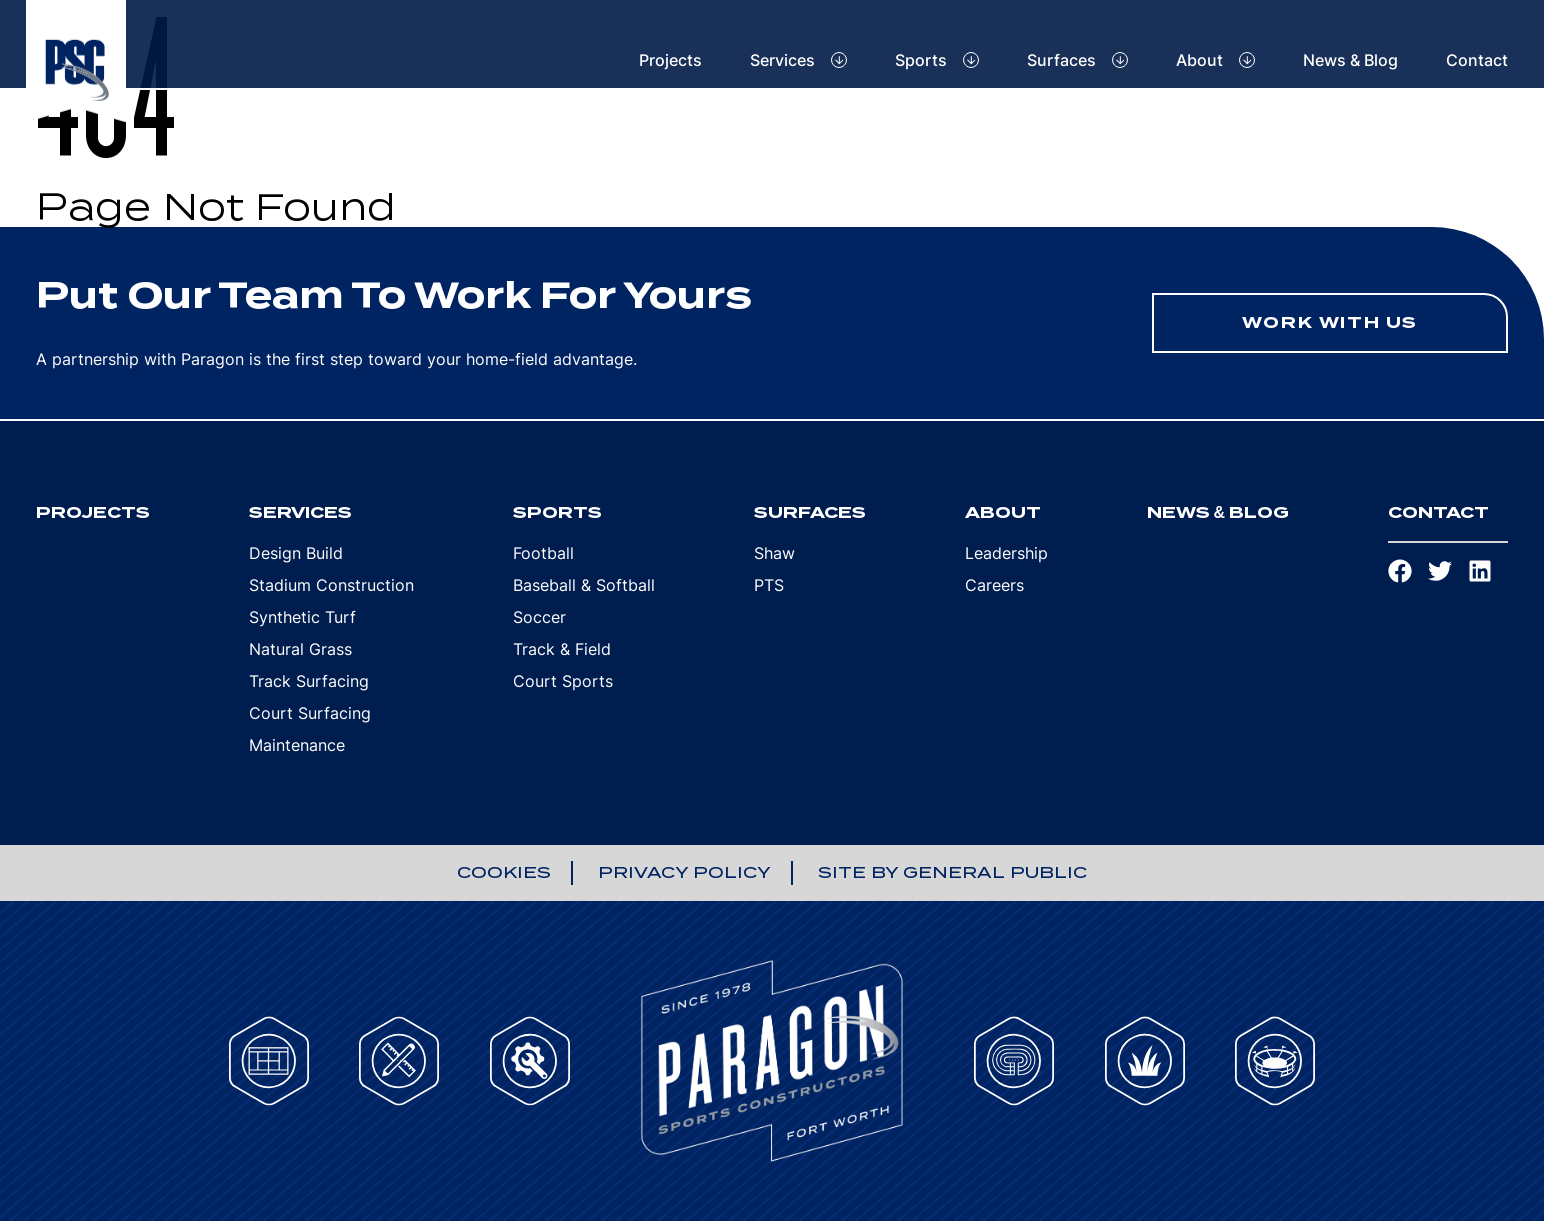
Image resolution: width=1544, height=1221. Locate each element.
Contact (1477, 60)
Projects (670, 60)
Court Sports (563, 681)
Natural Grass (300, 649)
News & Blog (1350, 60)
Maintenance (297, 745)
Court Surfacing (310, 713)
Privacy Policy (684, 872)
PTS (769, 585)
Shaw (774, 553)
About (1199, 60)
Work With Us (1330, 322)
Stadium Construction (331, 585)
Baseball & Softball (584, 585)
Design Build (296, 553)
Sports (921, 60)
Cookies (504, 872)
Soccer (539, 617)
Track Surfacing (309, 681)
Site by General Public (952, 872)
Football (543, 553)
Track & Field (562, 649)
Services (782, 60)
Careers (994, 585)
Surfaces (1061, 60)
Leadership (1006, 553)
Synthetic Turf (302, 617)
